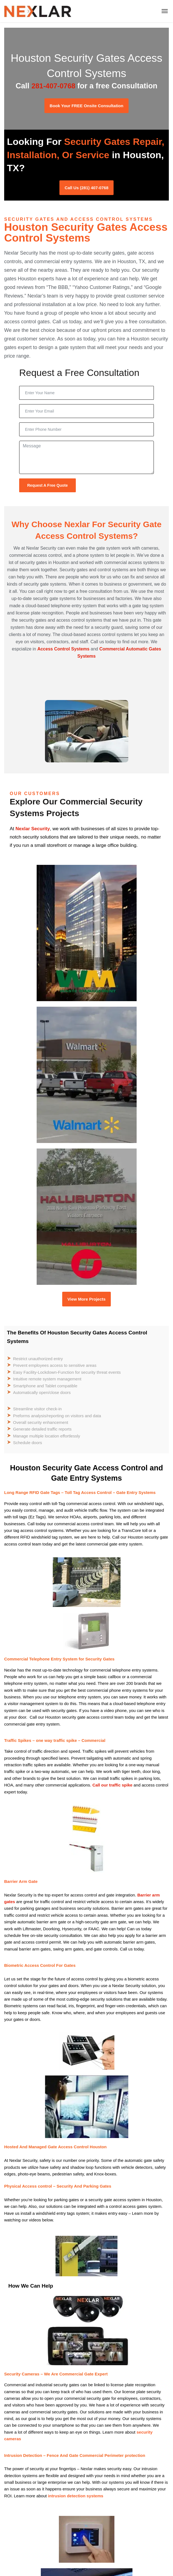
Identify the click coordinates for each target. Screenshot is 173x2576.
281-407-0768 (53, 86)
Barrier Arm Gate (20, 1881)
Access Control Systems (63, 649)
